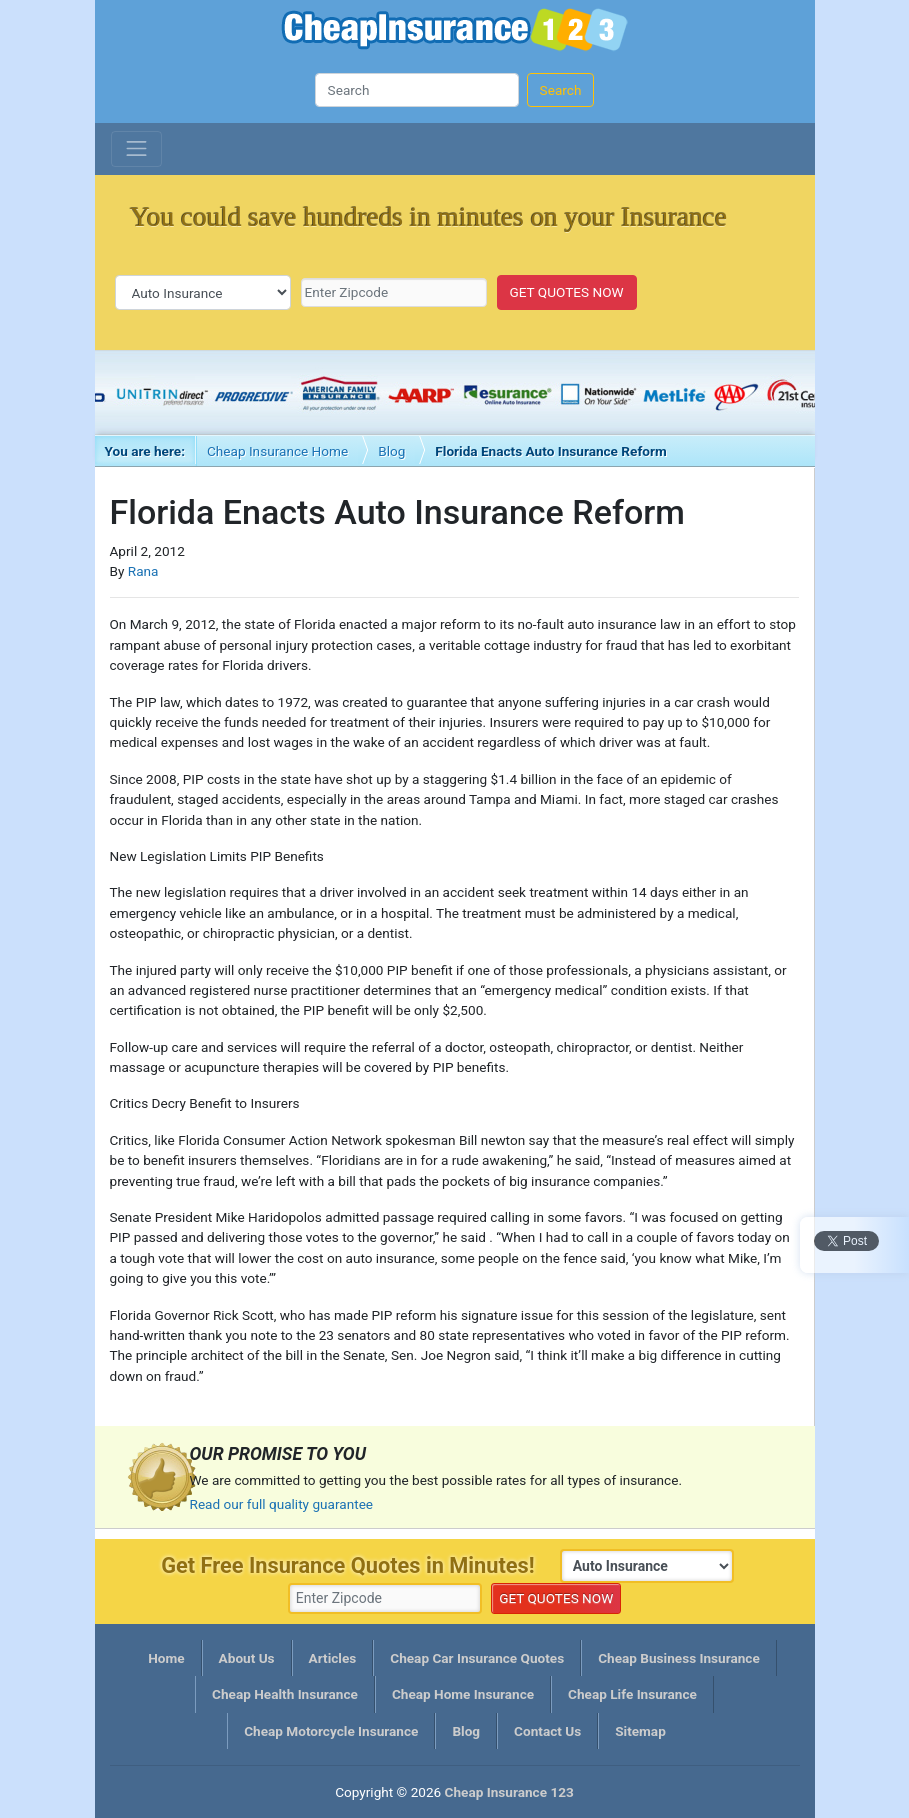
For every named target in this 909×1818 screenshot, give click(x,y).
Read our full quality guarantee (282, 1504)
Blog (391, 451)
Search (561, 90)
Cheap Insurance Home (277, 451)
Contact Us (547, 1731)
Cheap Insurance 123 (454, 32)
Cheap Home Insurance (463, 1694)
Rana (143, 571)
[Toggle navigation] (137, 149)
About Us (247, 1658)
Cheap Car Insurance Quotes (477, 1658)
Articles (333, 1658)
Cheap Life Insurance (632, 1694)
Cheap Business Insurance (679, 1658)
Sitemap (640, 1731)
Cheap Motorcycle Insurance (331, 1731)
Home (166, 1658)
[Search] (417, 90)
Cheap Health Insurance (285, 1694)
